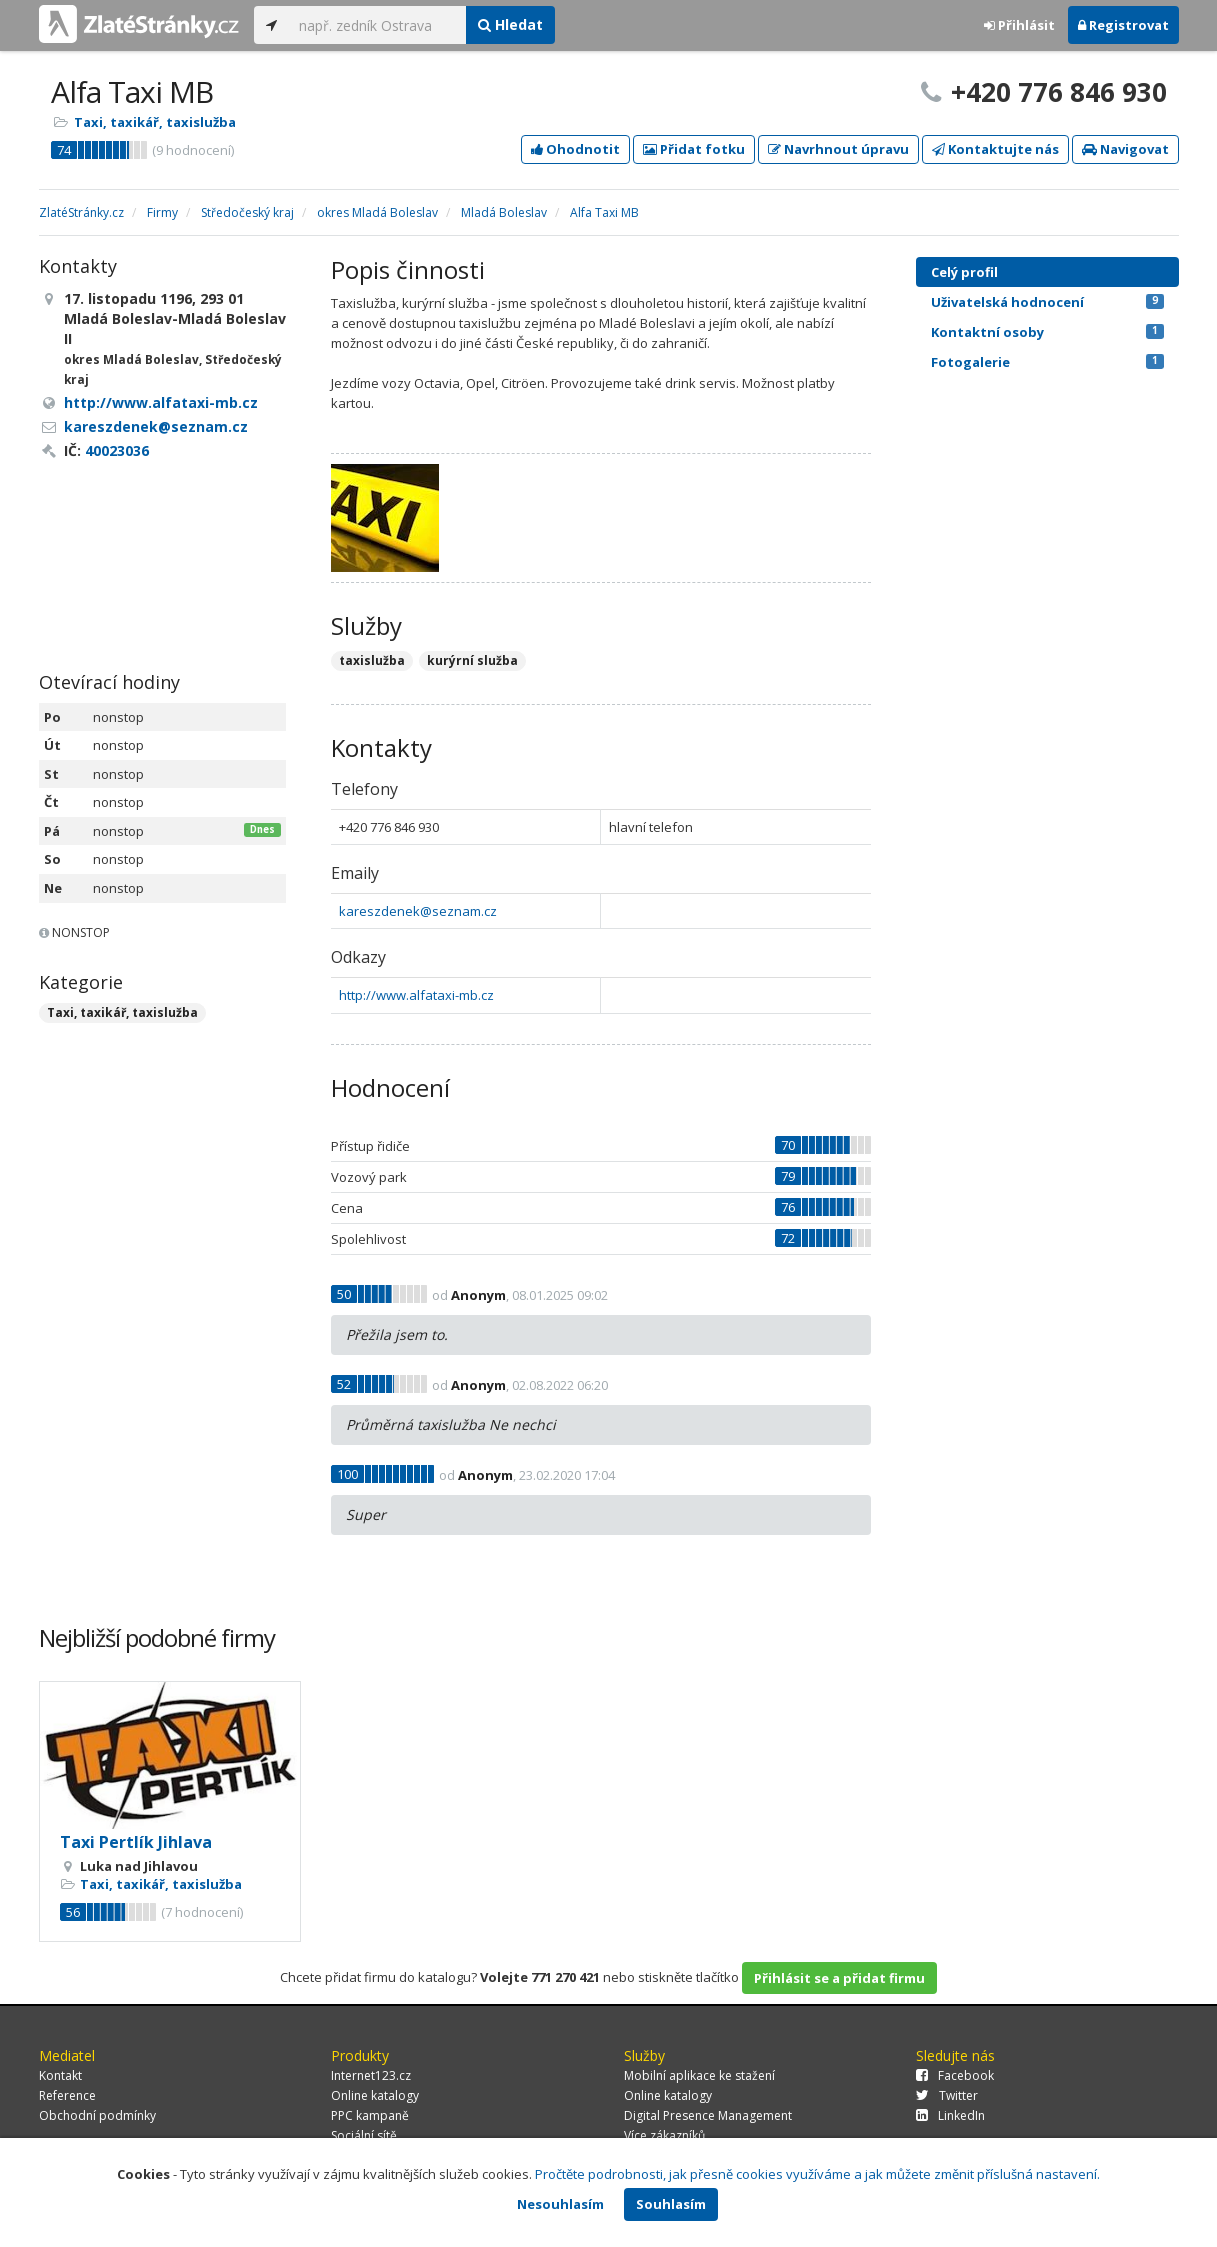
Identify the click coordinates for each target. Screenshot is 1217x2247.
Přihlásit (1019, 25)
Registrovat (1123, 25)
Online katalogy (375, 2095)
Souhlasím (671, 2204)
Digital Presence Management (708, 2115)
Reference (67, 2095)
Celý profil (964, 272)
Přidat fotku (694, 149)
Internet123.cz (371, 2075)
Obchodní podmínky (97, 2115)
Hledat (510, 24)
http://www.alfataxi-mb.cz (416, 995)
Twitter (947, 2095)
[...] (377, 25)
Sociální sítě (364, 2135)
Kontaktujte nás (995, 149)
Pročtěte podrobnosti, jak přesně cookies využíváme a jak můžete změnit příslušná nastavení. (817, 2174)
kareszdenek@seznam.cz (418, 911)
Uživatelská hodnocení (1047, 302)
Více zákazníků (664, 2135)
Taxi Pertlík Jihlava (136, 1842)
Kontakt (60, 2075)
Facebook (955, 2075)
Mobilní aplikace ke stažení (699, 2075)
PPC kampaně (370, 2115)
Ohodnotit (575, 149)
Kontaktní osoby (1047, 332)
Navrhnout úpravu (838, 149)
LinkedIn (950, 2115)
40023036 (117, 450)
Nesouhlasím (560, 2204)
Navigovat (1125, 149)
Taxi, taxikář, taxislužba (155, 122)
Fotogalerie (1047, 362)
